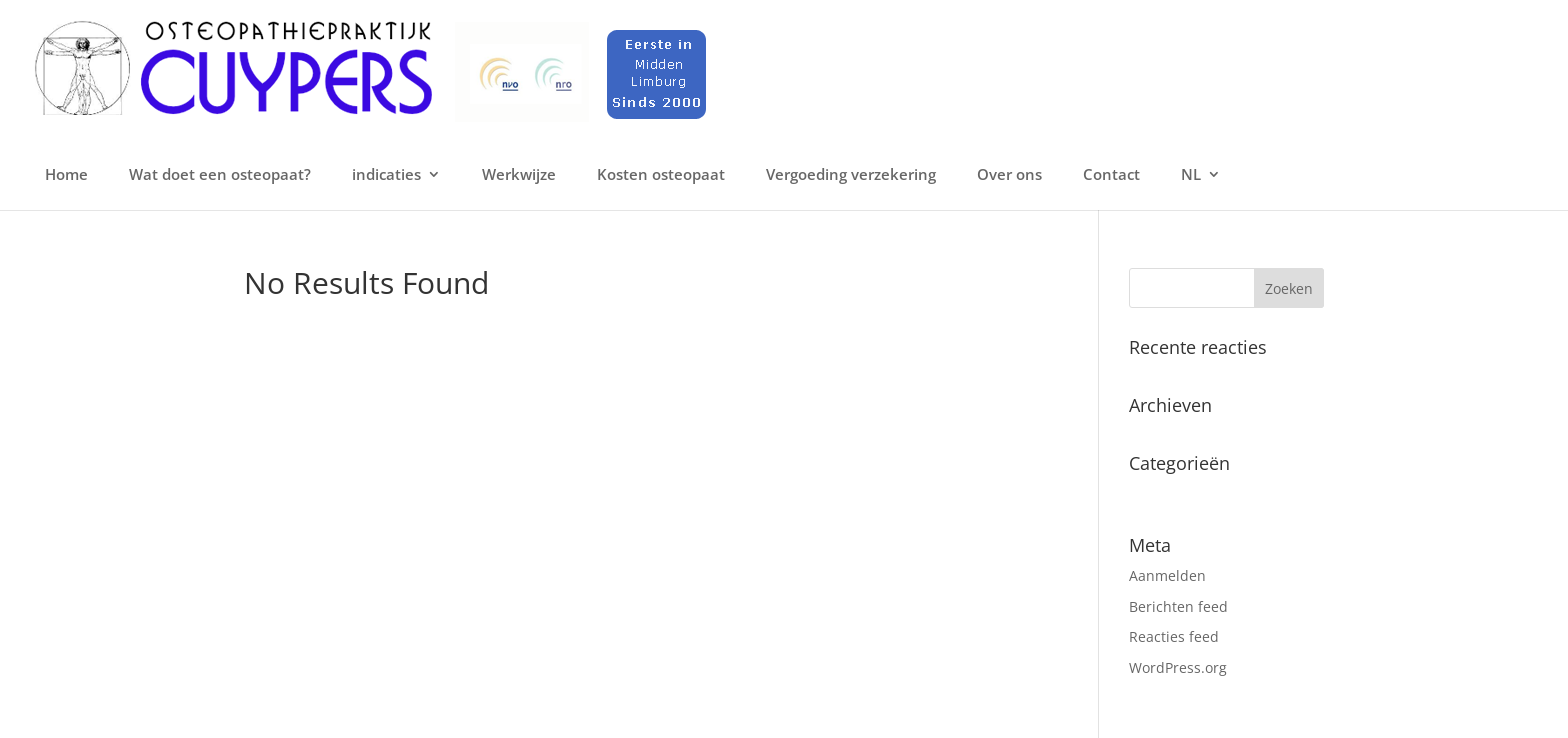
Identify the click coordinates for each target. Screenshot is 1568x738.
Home (66, 175)
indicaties (386, 175)
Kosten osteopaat (661, 175)
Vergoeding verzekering (851, 175)
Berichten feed (1178, 606)
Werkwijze (519, 175)
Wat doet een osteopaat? (220, 175)
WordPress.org (1178, 667)
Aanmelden (1167, 575)
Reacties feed (1174, 636)
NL (1191, 175)
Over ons (1009, 175)
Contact (1111, 175)
